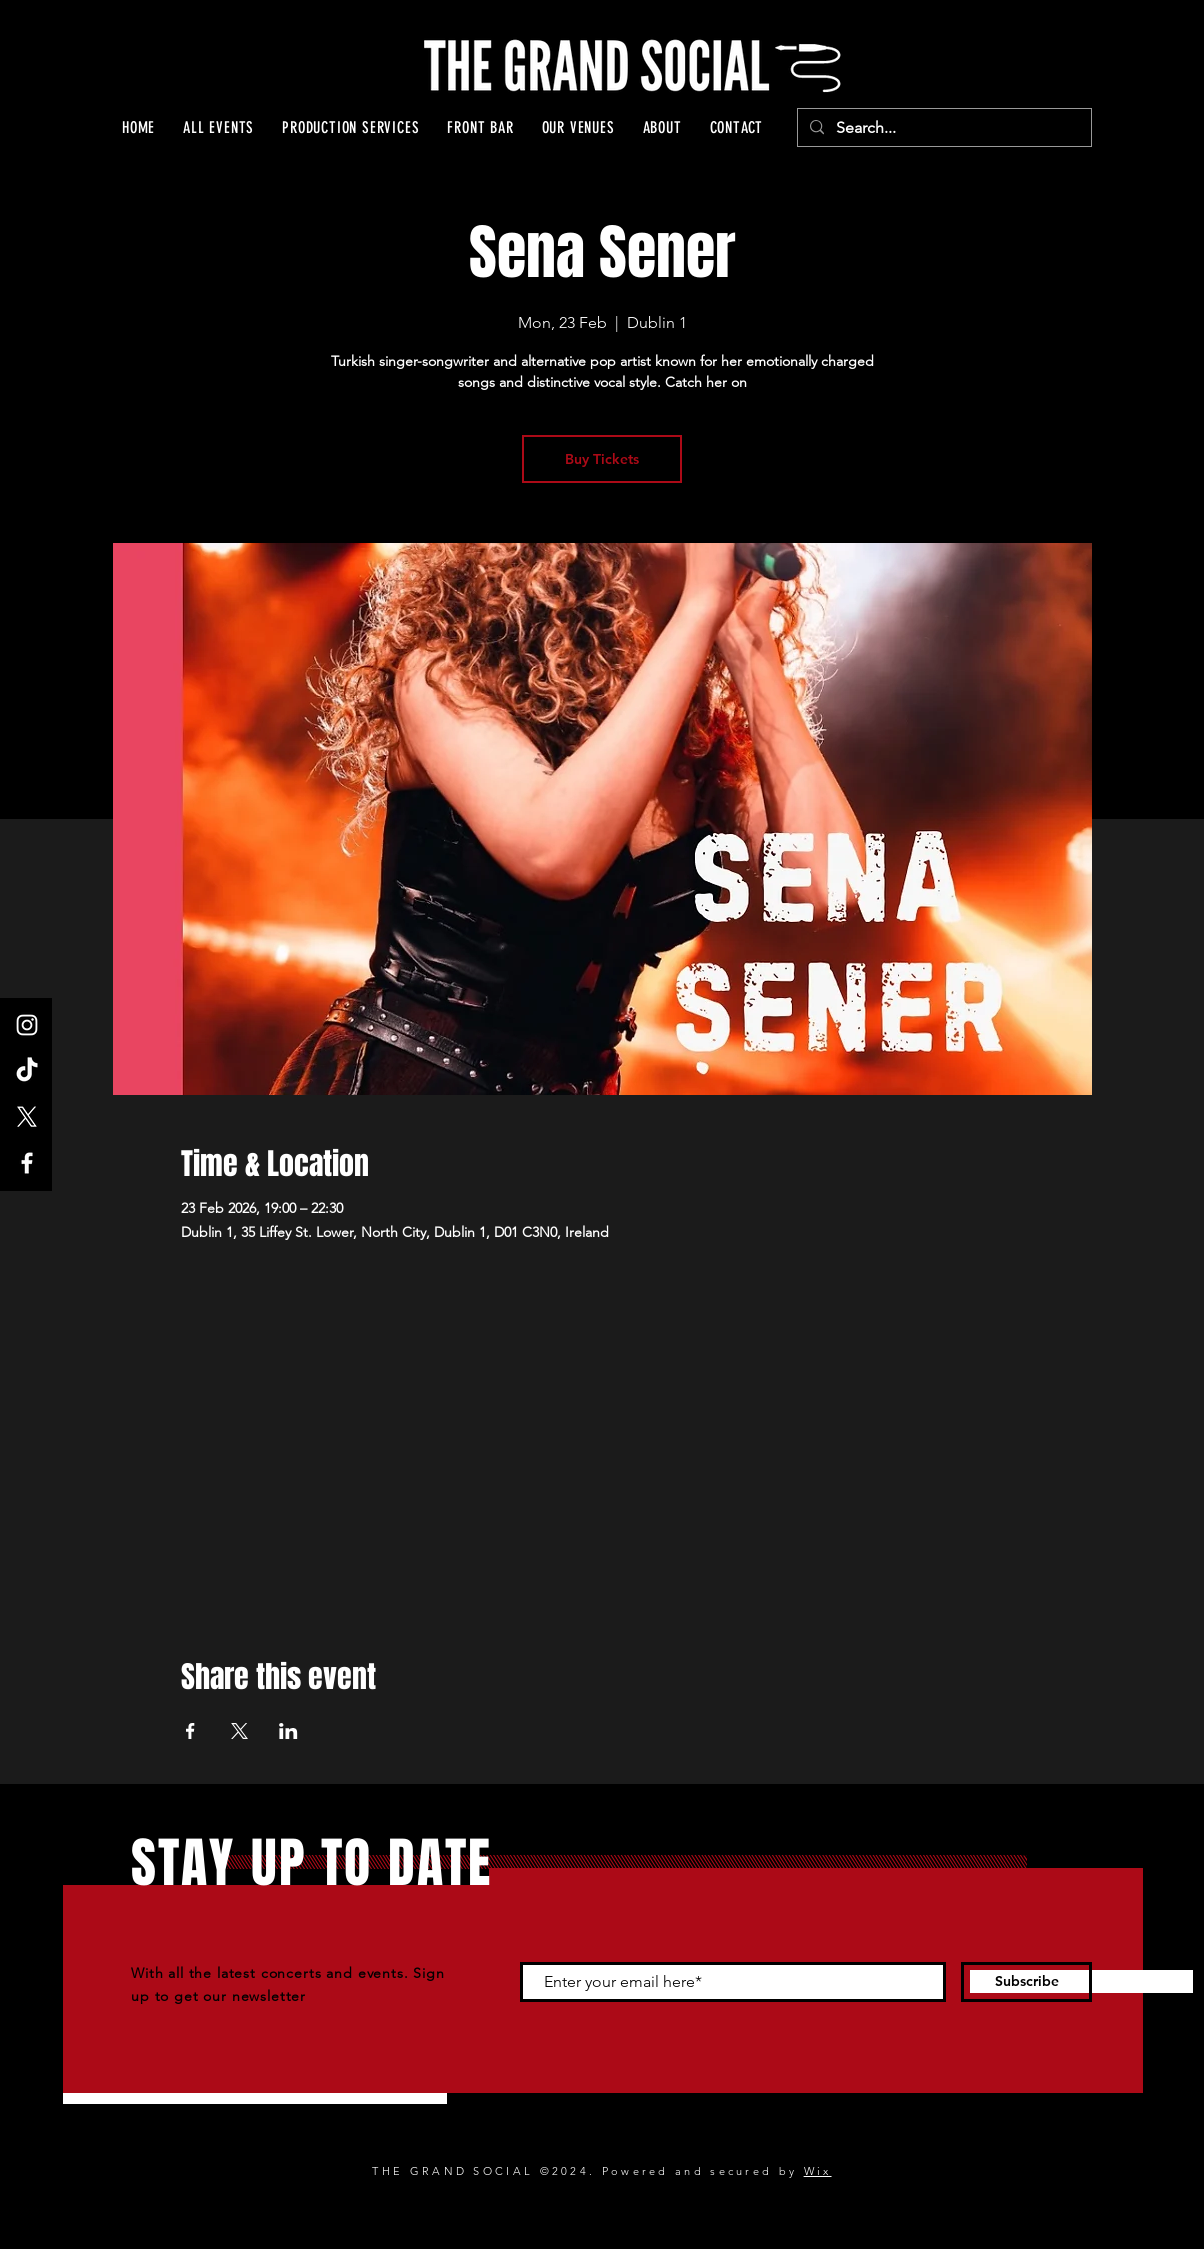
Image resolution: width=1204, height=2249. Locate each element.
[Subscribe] (1026, 1982)
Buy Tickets (602, 459)
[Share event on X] (239, 1731)
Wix (818, 2171)
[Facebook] (27, 1163)
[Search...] (942, 128)
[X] (27, 1117)
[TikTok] (27, 1071)
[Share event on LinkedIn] (288, 1731)
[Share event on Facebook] (190, 1731)
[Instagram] (27, 1025)
